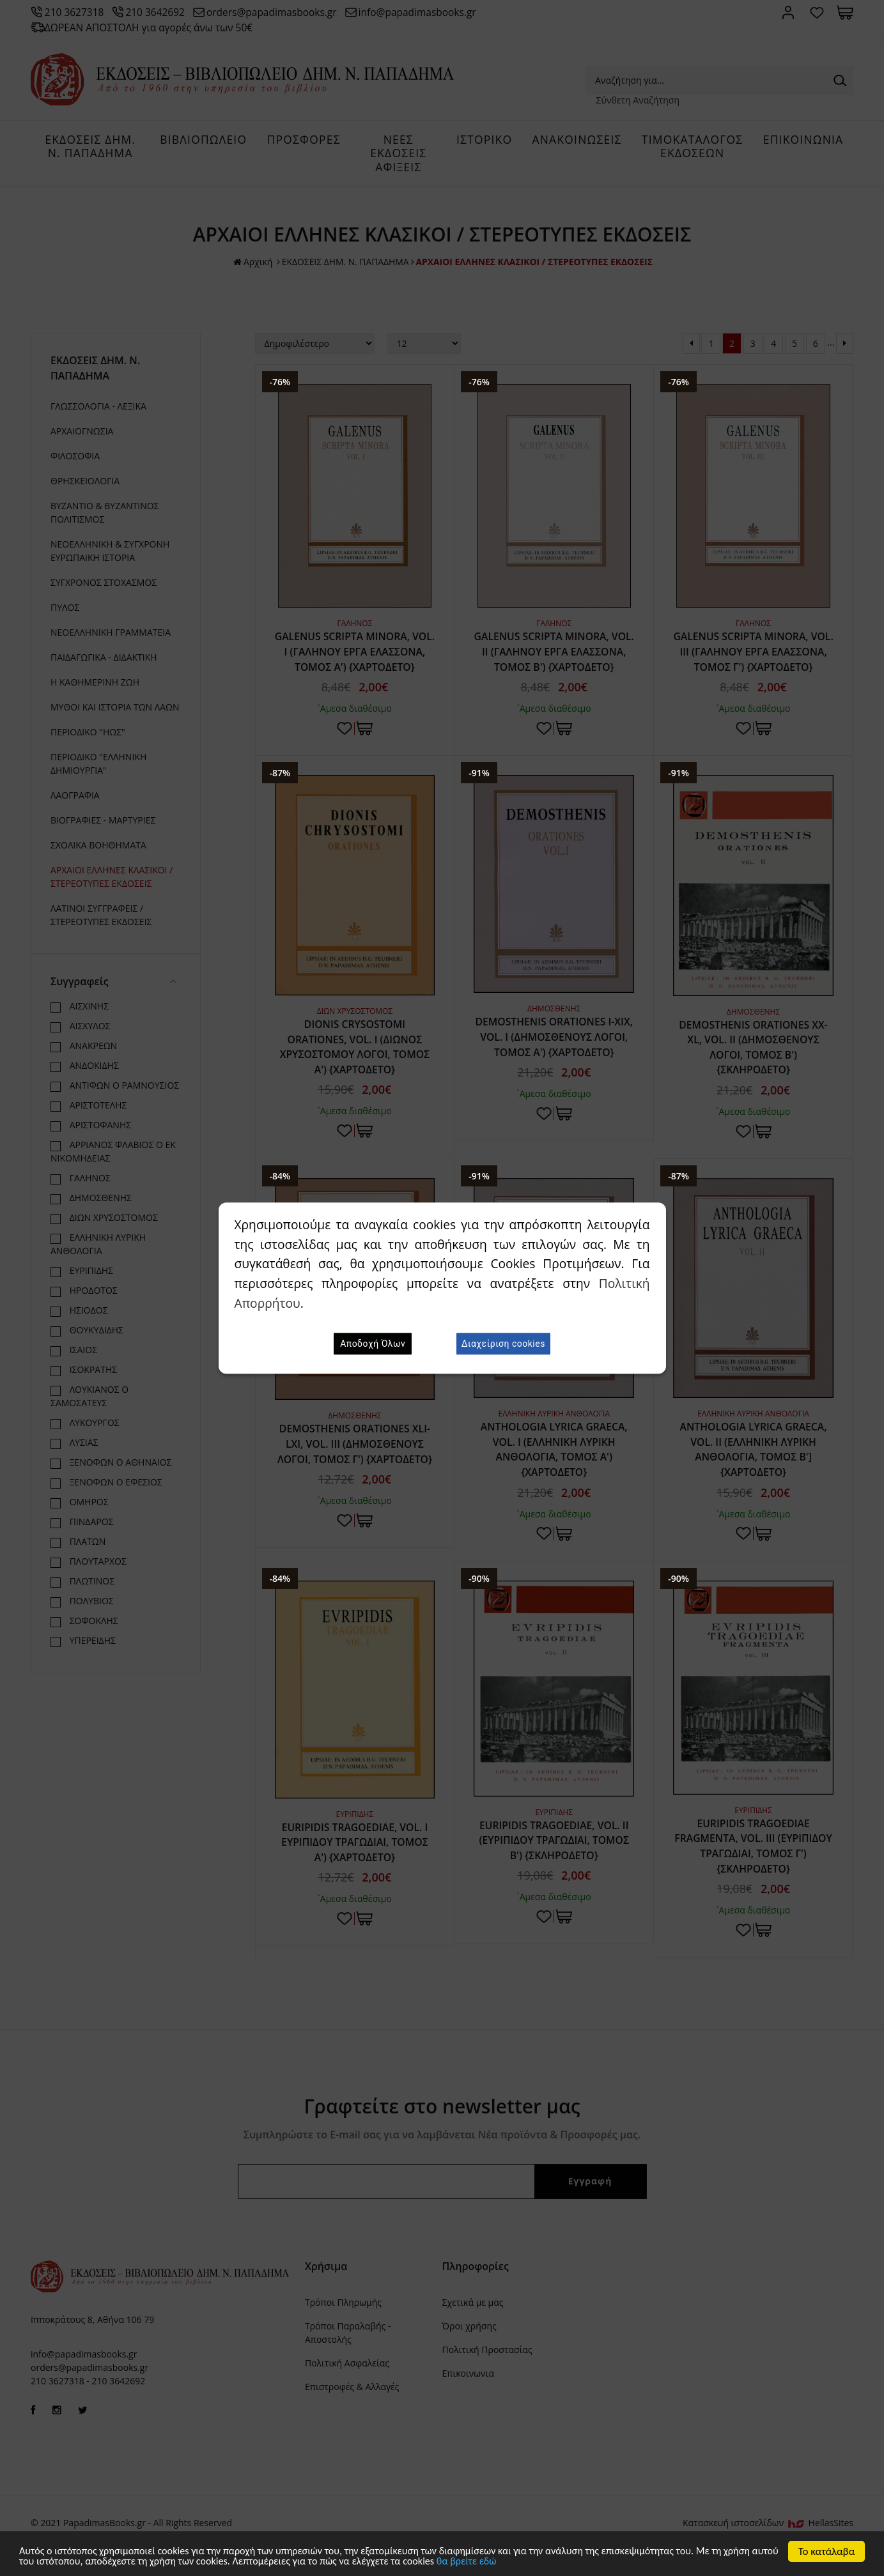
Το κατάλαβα (826, 2550)
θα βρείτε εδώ (551, 2561)
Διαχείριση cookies (503, 1343)
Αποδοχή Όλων (373, 1343)
